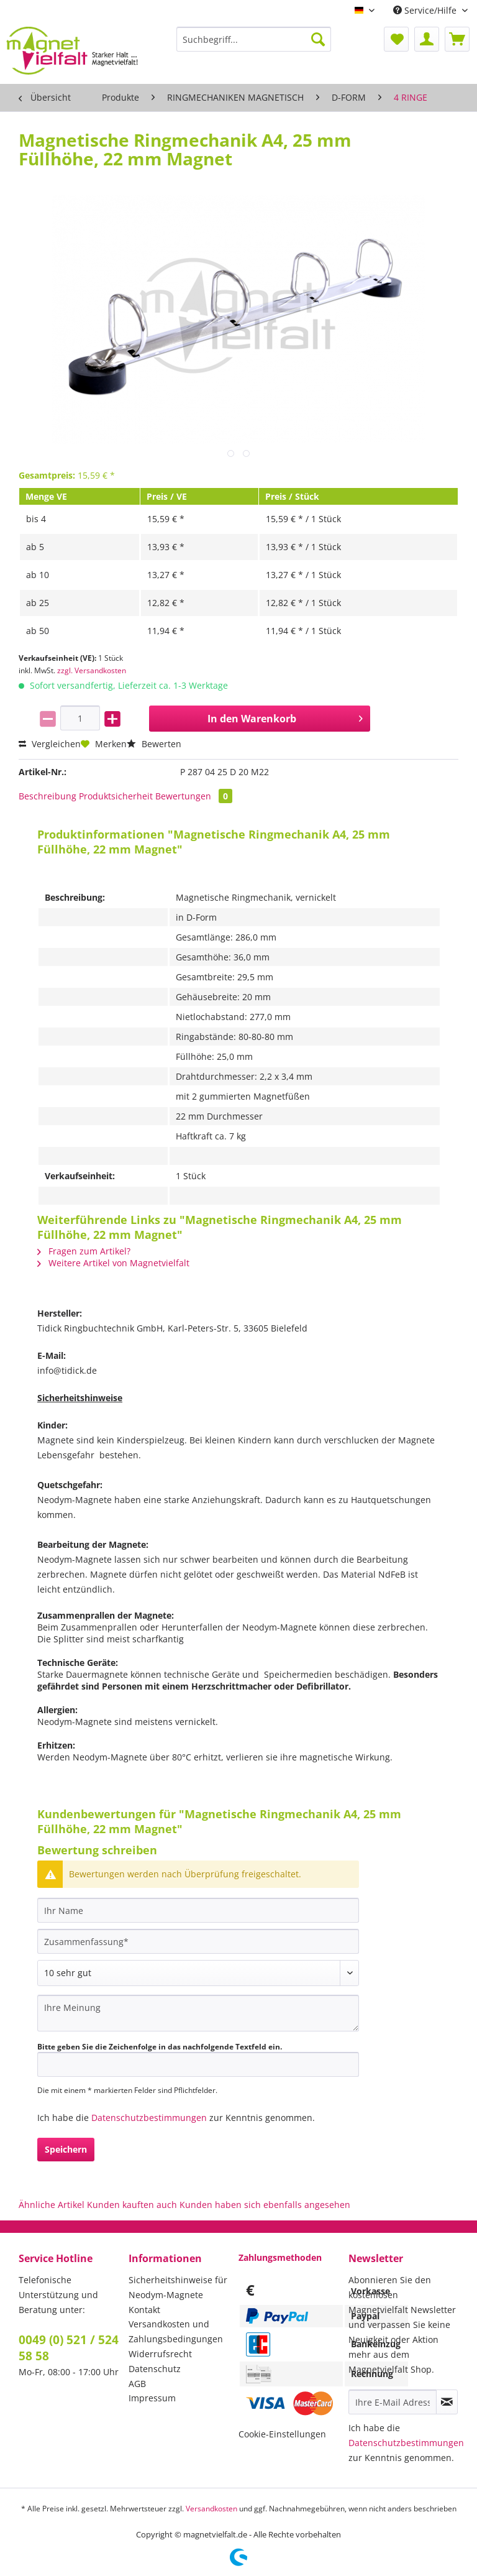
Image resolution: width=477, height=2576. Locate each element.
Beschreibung (47, 796)
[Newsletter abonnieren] (447, 2402)
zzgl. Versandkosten (91, 670)
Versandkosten (211, 2508)
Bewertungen (193, 796)
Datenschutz (155, 2369)
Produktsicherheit (116, 796)
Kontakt (144, 2310)
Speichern (66, 2149)
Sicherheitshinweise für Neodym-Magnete (178, 2287)
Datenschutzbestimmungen (149, 2117)
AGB (137, 2384)
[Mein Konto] (426, 39)
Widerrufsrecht (160, 2354)
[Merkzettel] (396, 39)
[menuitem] (254, 45)
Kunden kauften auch (132, 2204)
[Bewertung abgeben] (198, 1973)
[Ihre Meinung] (198, 2013)
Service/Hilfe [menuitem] (426, 10)
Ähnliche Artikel (51, 2204)
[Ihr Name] (198, 1910)
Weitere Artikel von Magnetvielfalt (113, 1263)
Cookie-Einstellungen (282, 2434)
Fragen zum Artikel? (83, 1251)
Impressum (152, 2398)
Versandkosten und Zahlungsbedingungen (176, 2331)
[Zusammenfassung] (198, 1941)
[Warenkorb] (457, 39)
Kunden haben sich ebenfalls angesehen (264, 2204)
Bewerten (154, 744)
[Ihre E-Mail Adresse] (392, 2402)
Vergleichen (50, 744)
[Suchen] (318, 39)
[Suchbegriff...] (254, 39)
